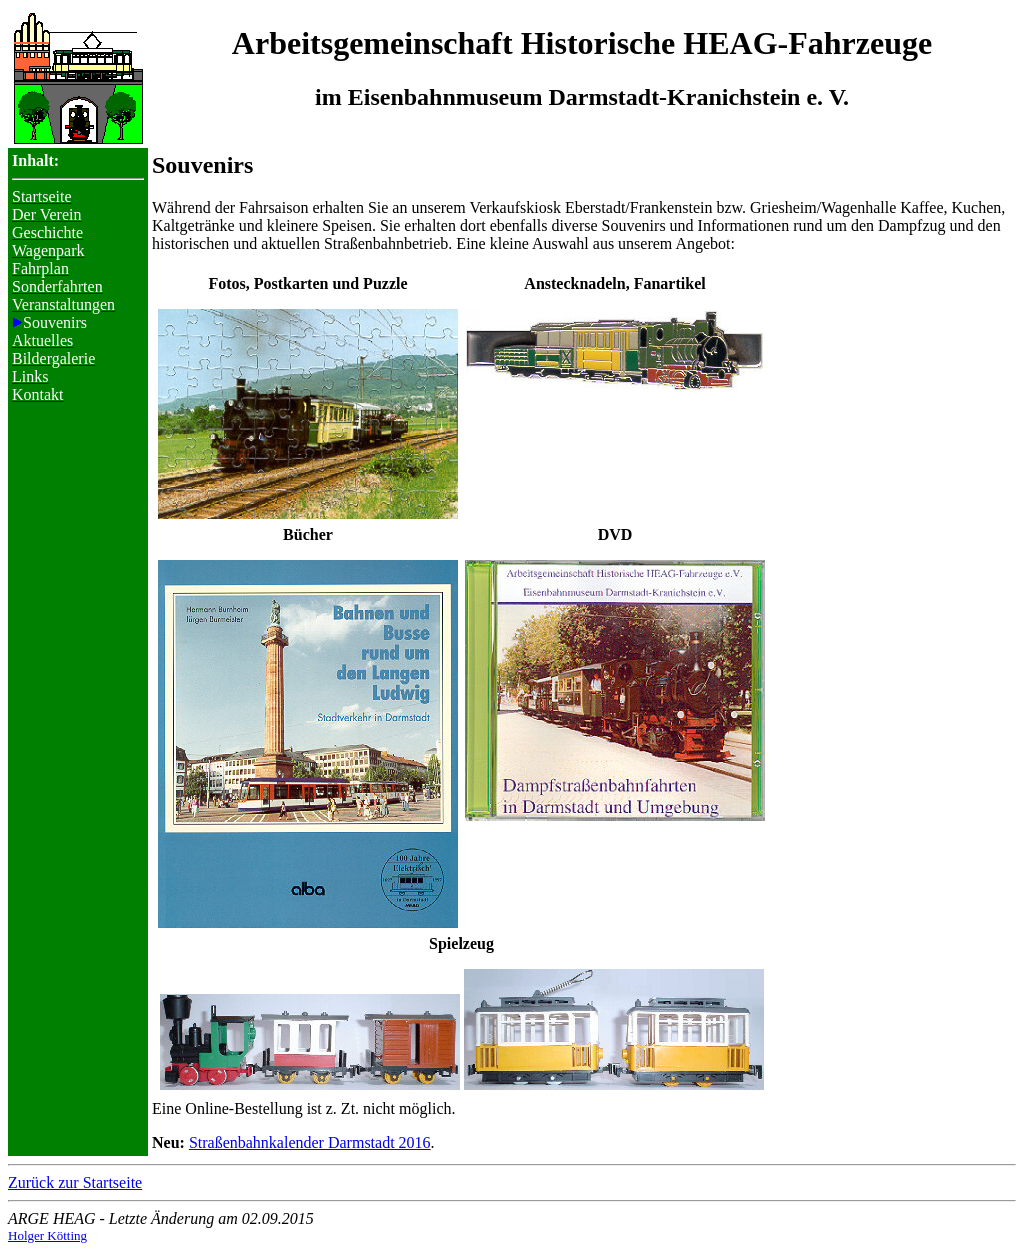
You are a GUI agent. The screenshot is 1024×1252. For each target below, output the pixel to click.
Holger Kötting (47, 1235)
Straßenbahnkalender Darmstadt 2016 (310, 1142)
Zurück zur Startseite (75, 1182)
